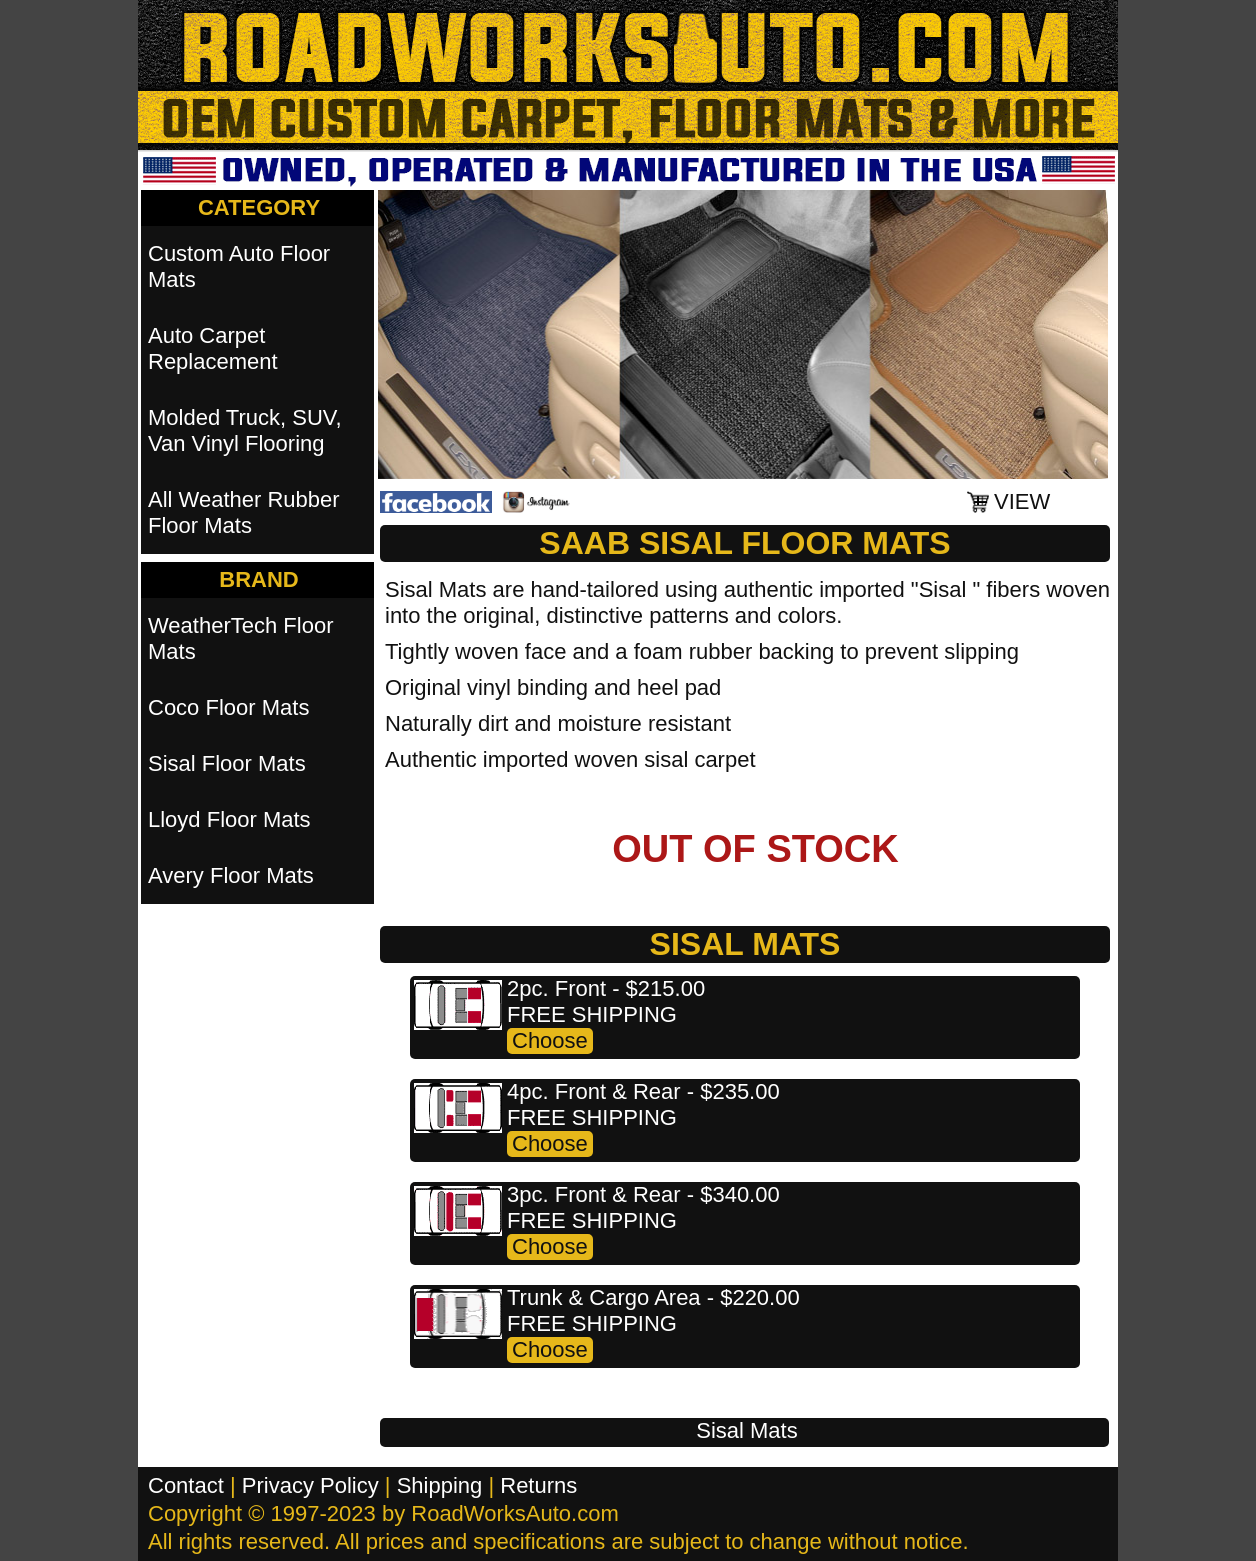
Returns (538, 1485)
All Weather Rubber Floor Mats (244, 512)
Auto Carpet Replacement (213, 348)
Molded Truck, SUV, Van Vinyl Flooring (245, 430)
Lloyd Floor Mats (229, 819)
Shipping (440, 1485)
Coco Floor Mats (228, 707)
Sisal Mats (746, 1430)
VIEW (1022, 501)
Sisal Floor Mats (227, 763)
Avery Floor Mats (231, 875)
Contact (186, 1485)
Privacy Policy (310, 1485)
